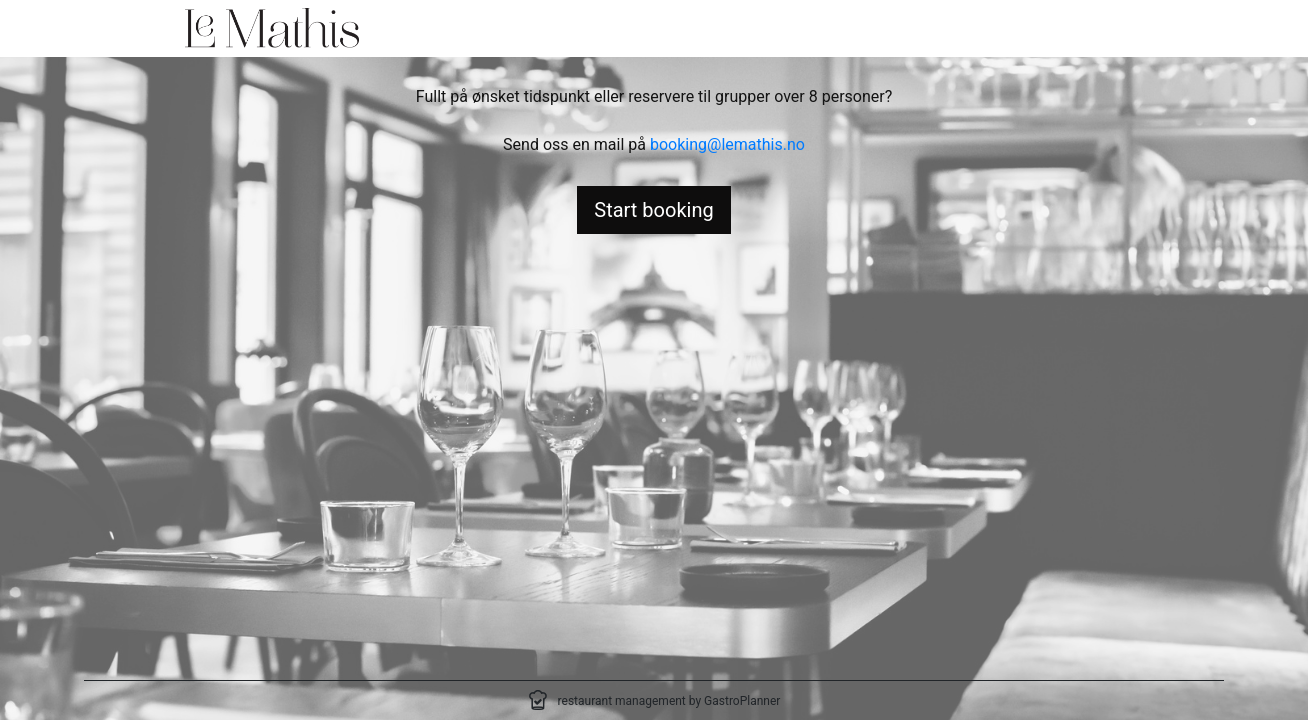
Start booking (653, 210)
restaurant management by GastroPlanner (669, 701)
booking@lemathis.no (727, 144)
